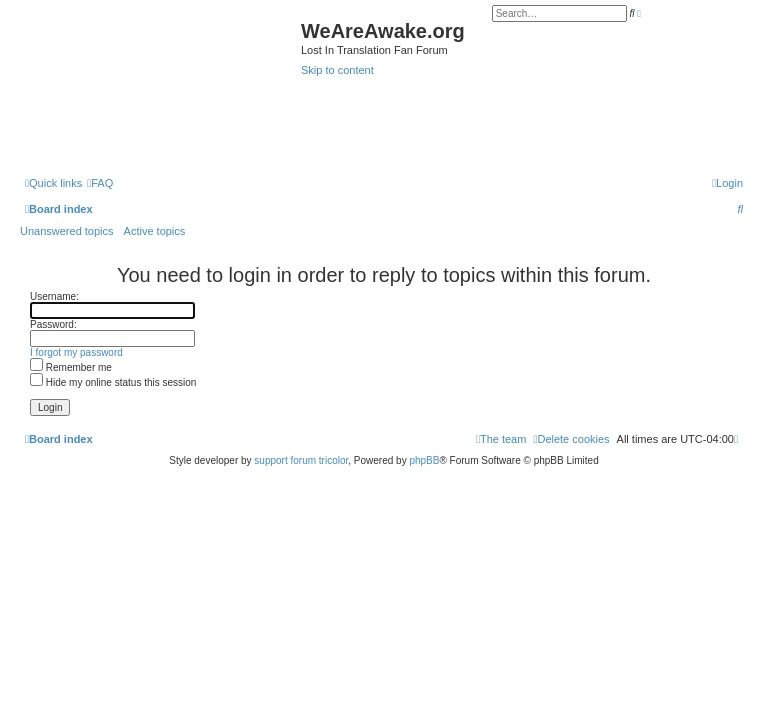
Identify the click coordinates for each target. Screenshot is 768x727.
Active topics (155, 231)
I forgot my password (76, 352)
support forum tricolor (301, 460)
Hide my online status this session (113, 382)
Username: (54, 296)
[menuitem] (100, 183)
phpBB (424, 460)
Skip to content (337, 70)
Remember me (71, 367)
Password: (53, 324)
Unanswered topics (67, 231)
